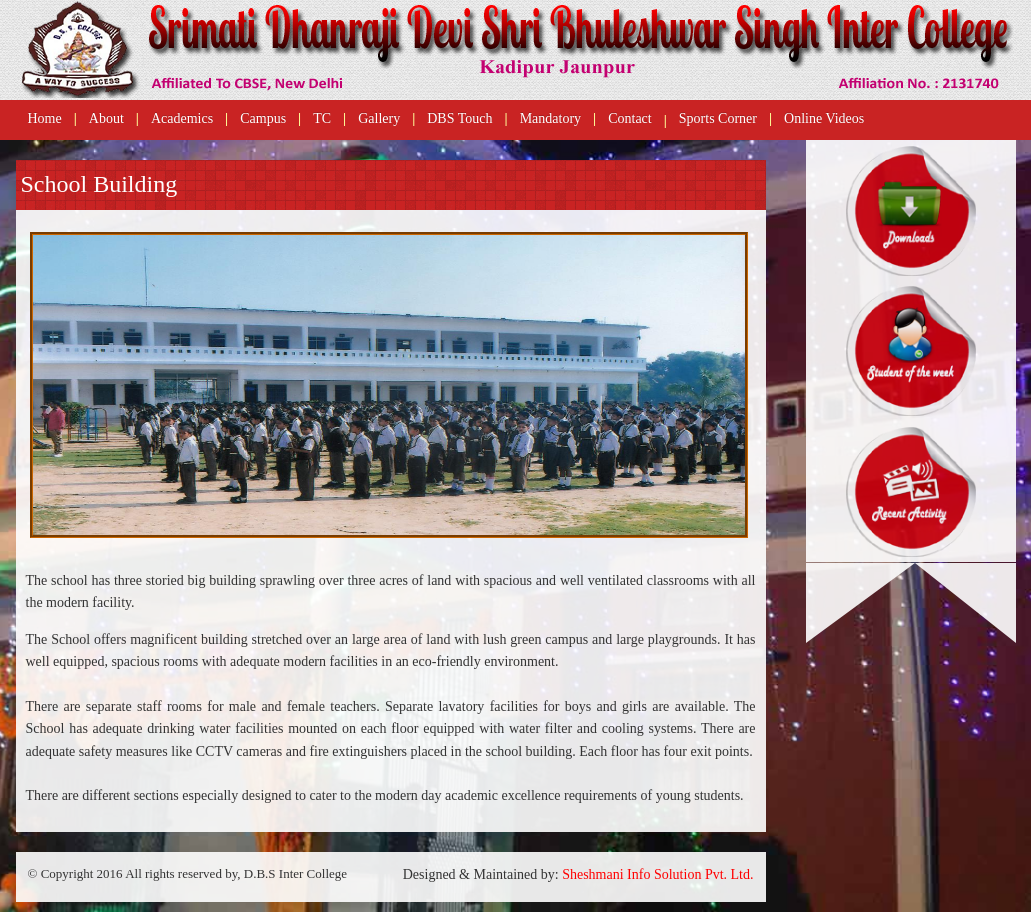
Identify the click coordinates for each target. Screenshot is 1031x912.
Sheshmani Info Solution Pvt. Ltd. (657, 874)
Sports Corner (718, 118)
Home (45, 118)
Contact (630, 118)
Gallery (379, 118)
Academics (182, 118)
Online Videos (824, 118)
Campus (263, 118)
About (106, 118)
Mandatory (550, 118)
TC (322, 118)
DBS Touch (459, 118)
